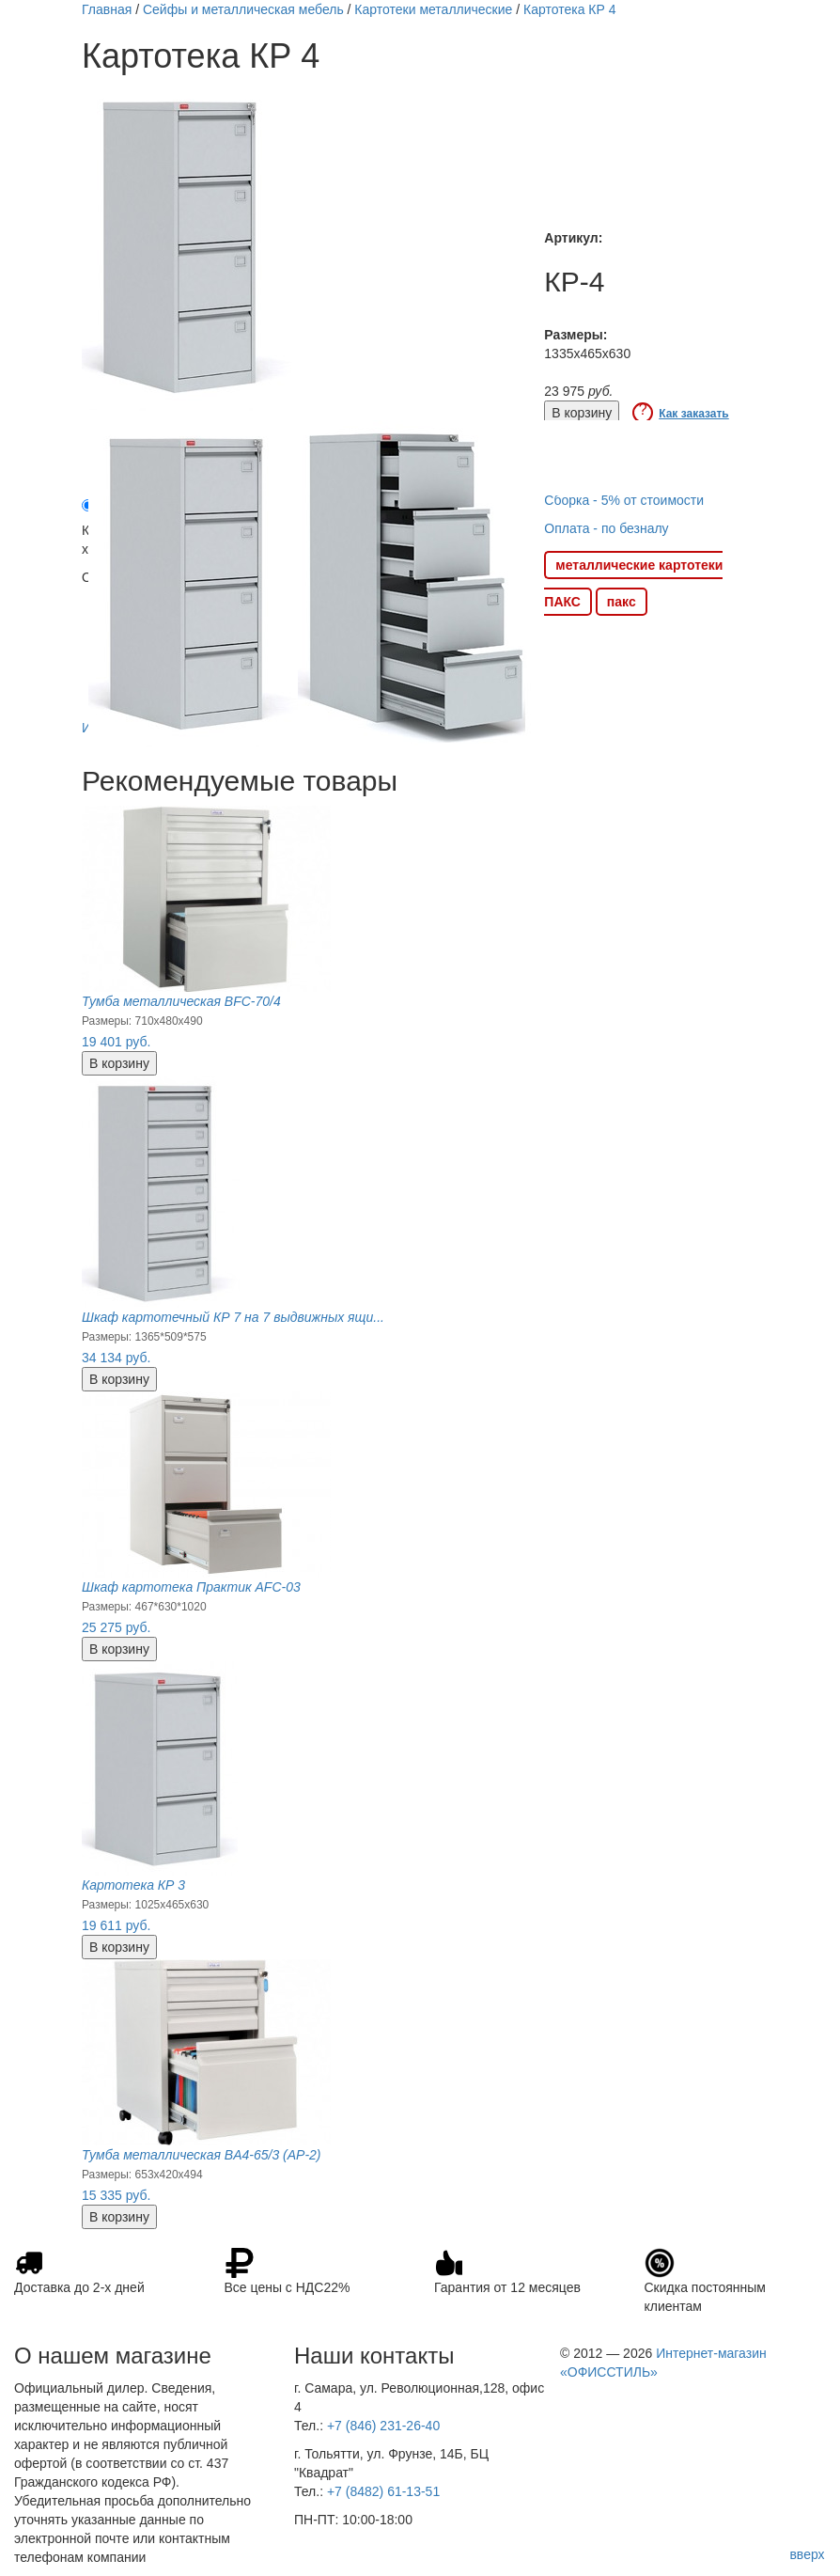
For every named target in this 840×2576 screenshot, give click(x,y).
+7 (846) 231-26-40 (383, 2425)
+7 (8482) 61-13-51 (383, 2491)
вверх (806, 2554)
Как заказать (694, 413)
